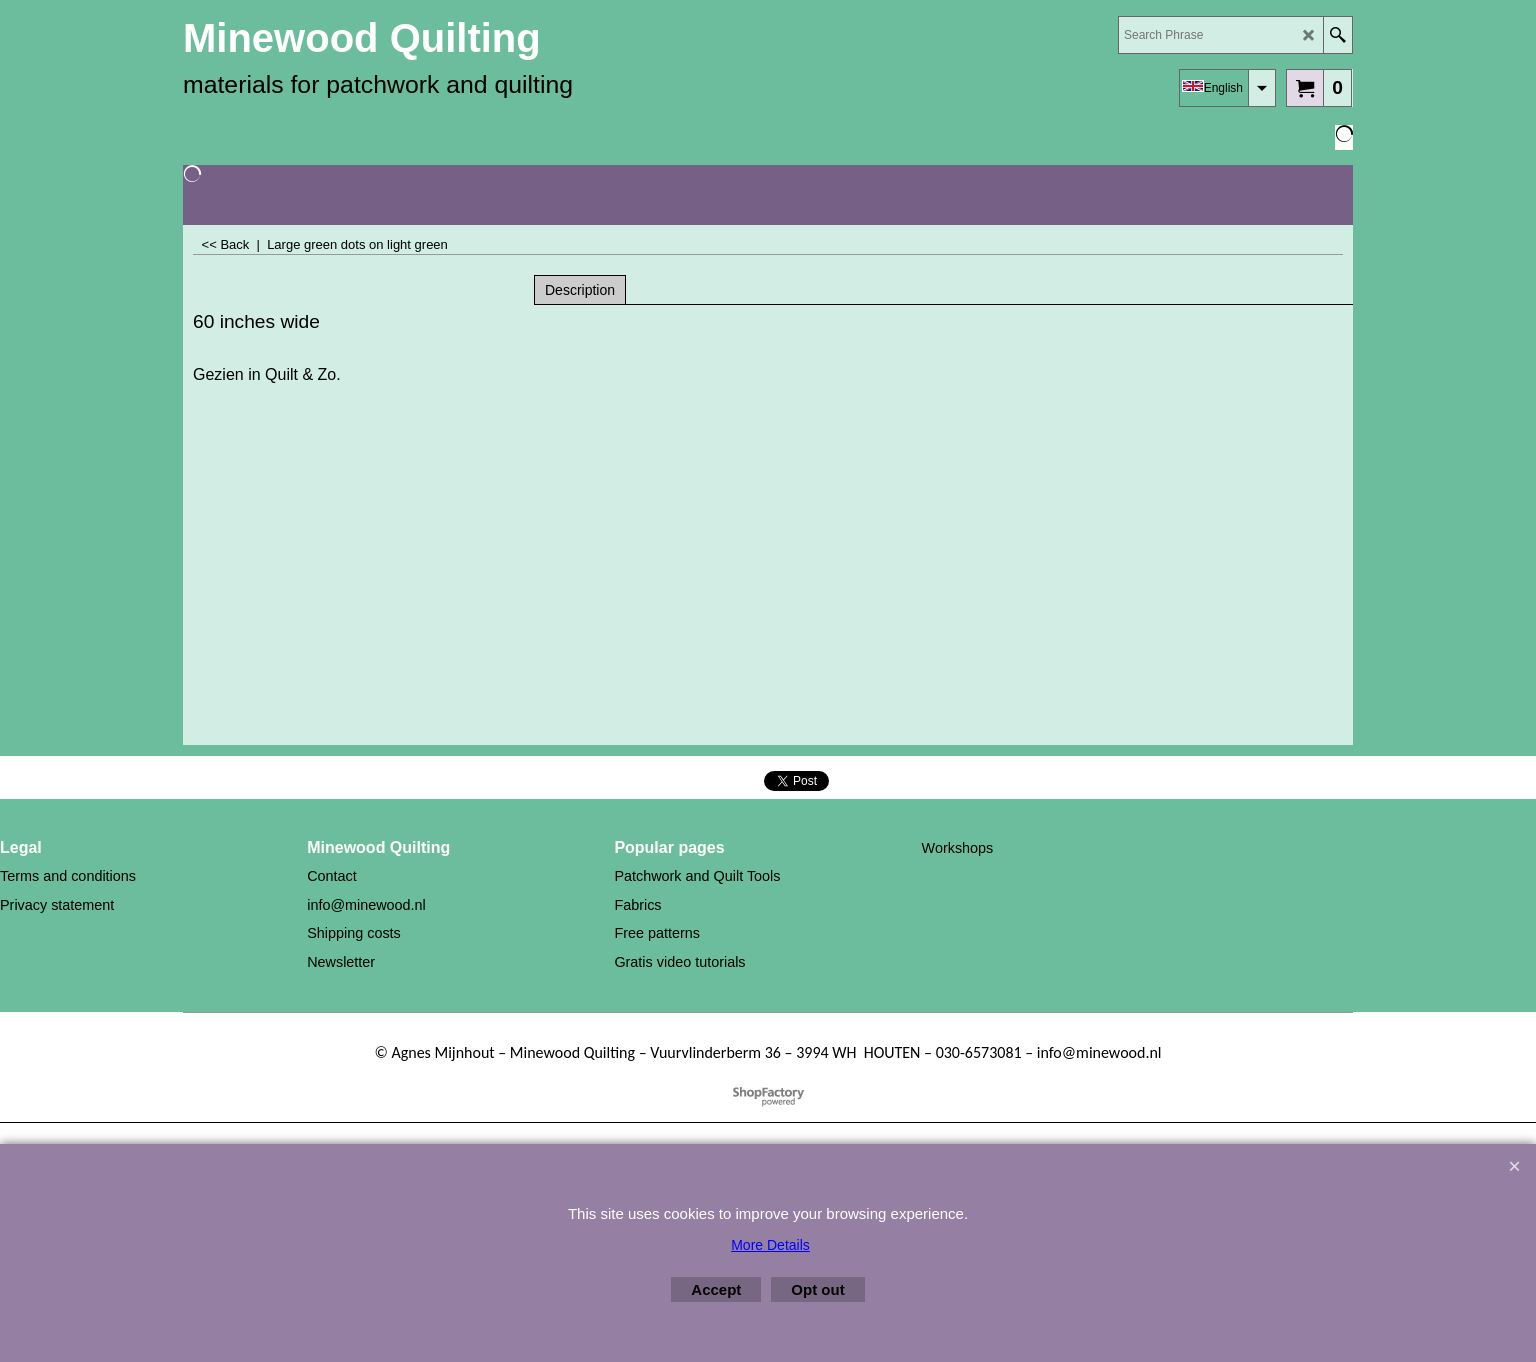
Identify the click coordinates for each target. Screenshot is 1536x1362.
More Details (770, 1245)
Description (580, 290)
